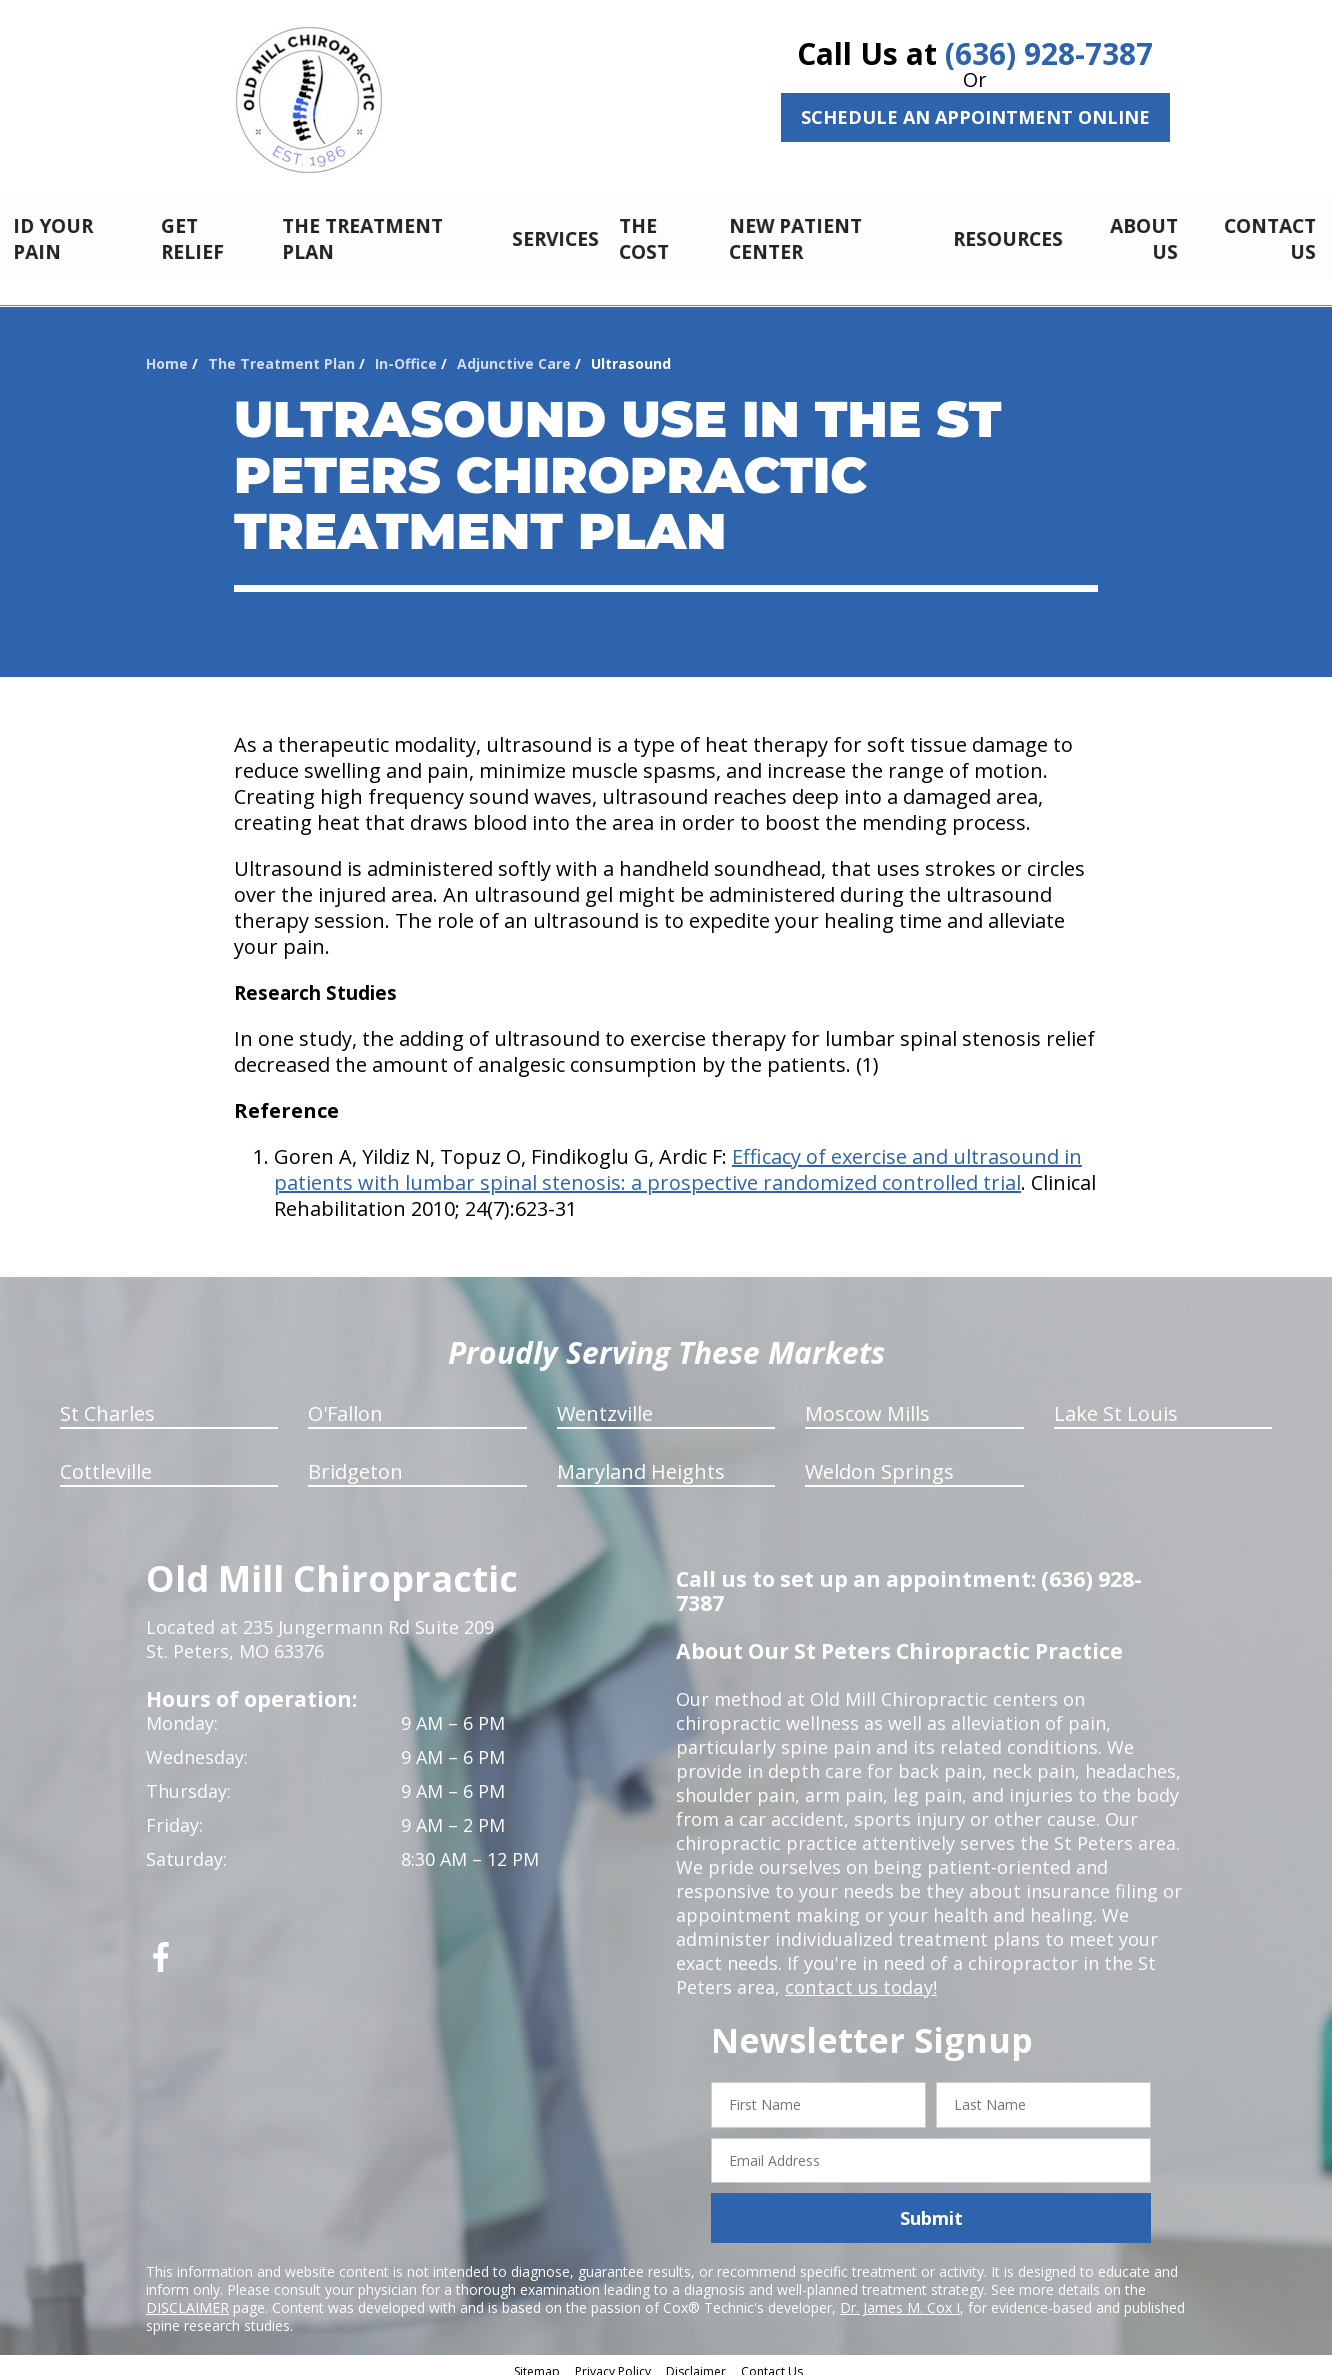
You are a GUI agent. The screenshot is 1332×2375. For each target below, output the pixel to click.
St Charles (107, 1402)
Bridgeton (355, 1460)
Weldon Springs (879, 1460)
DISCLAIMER (187, 2296)
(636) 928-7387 (1049, 53)
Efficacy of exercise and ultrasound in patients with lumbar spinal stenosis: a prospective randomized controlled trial (678, 1158)
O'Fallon (345, 1402)
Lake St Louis (1116, 1402)
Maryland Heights (641, 1460)
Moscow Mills (867, 1402)
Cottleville (106, 1460)
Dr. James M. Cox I (900, 2296)
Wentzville (605, 1402)
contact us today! (859, 1976)
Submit (931, 2207)
